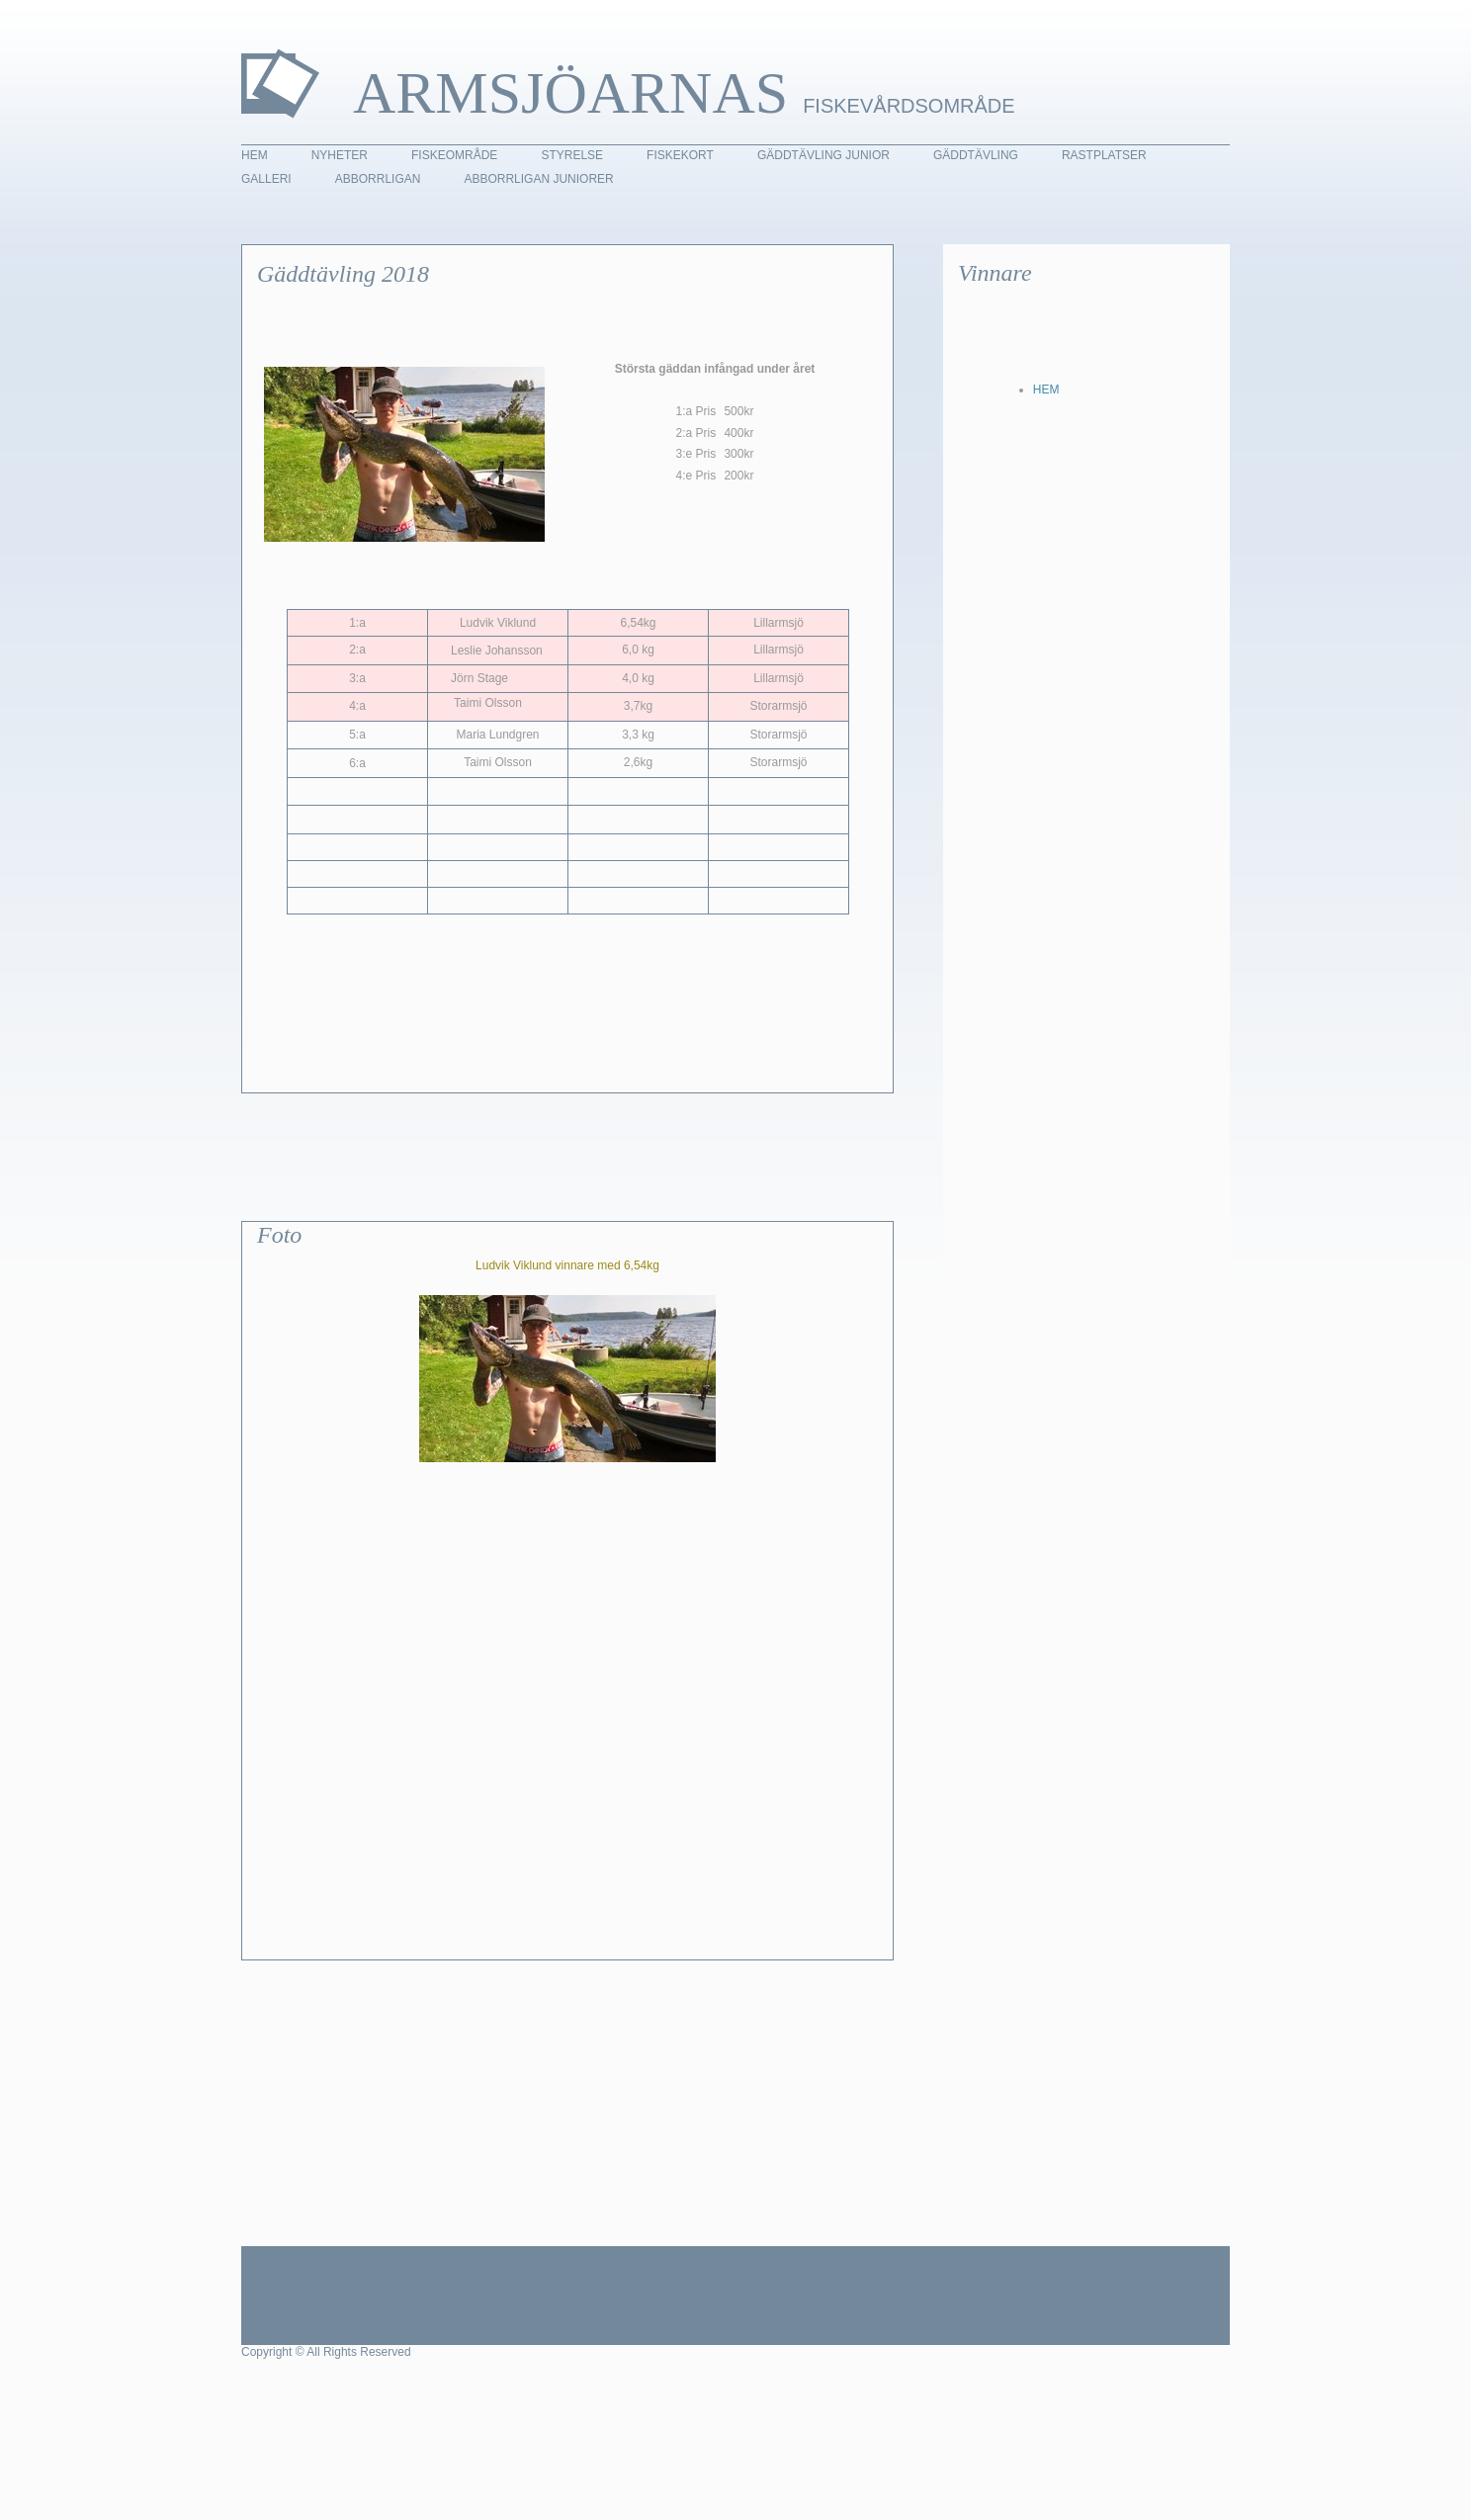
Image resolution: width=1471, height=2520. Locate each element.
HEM (1046, 389)
